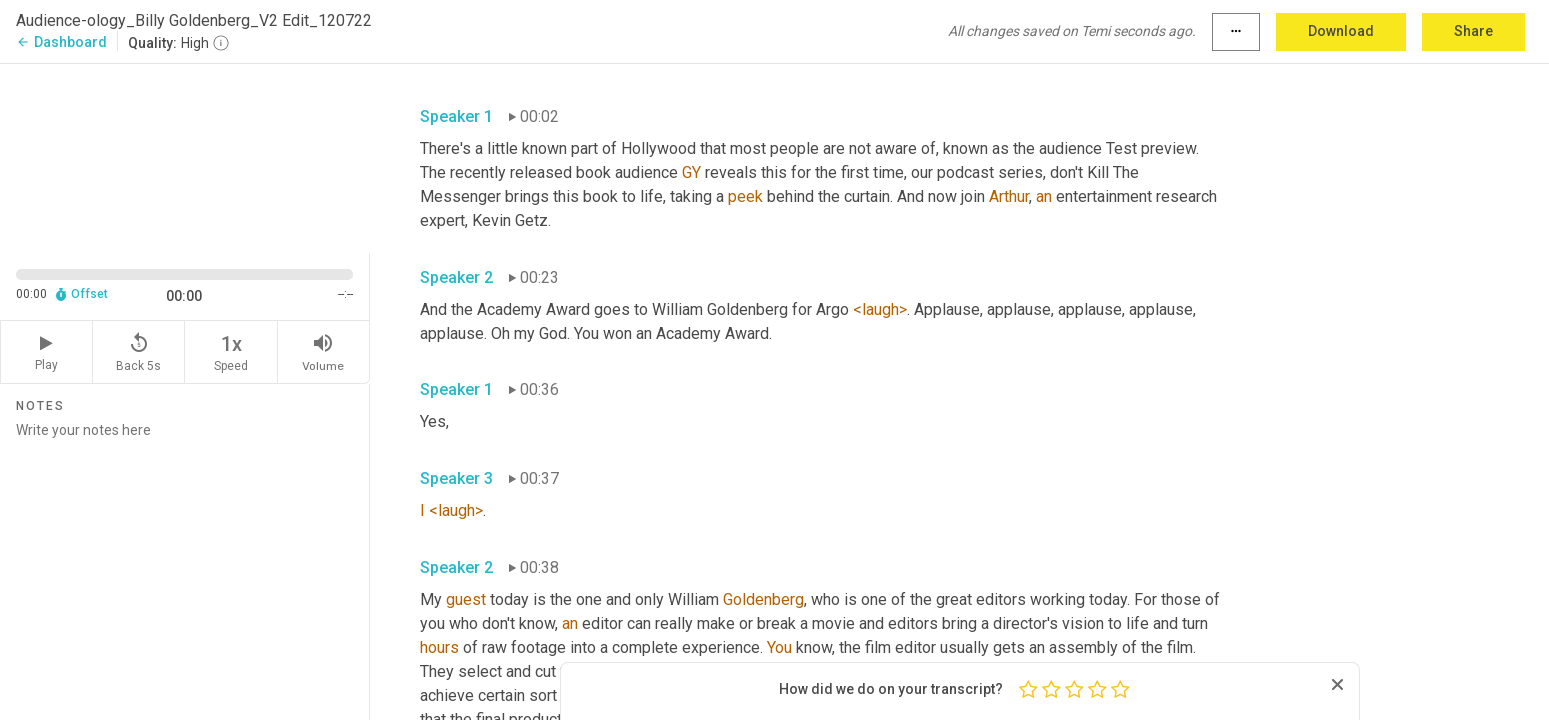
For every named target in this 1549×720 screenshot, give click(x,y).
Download (1341, 31)
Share (1473, 31)
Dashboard (61, 42)
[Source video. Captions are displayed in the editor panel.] (185, 156)
